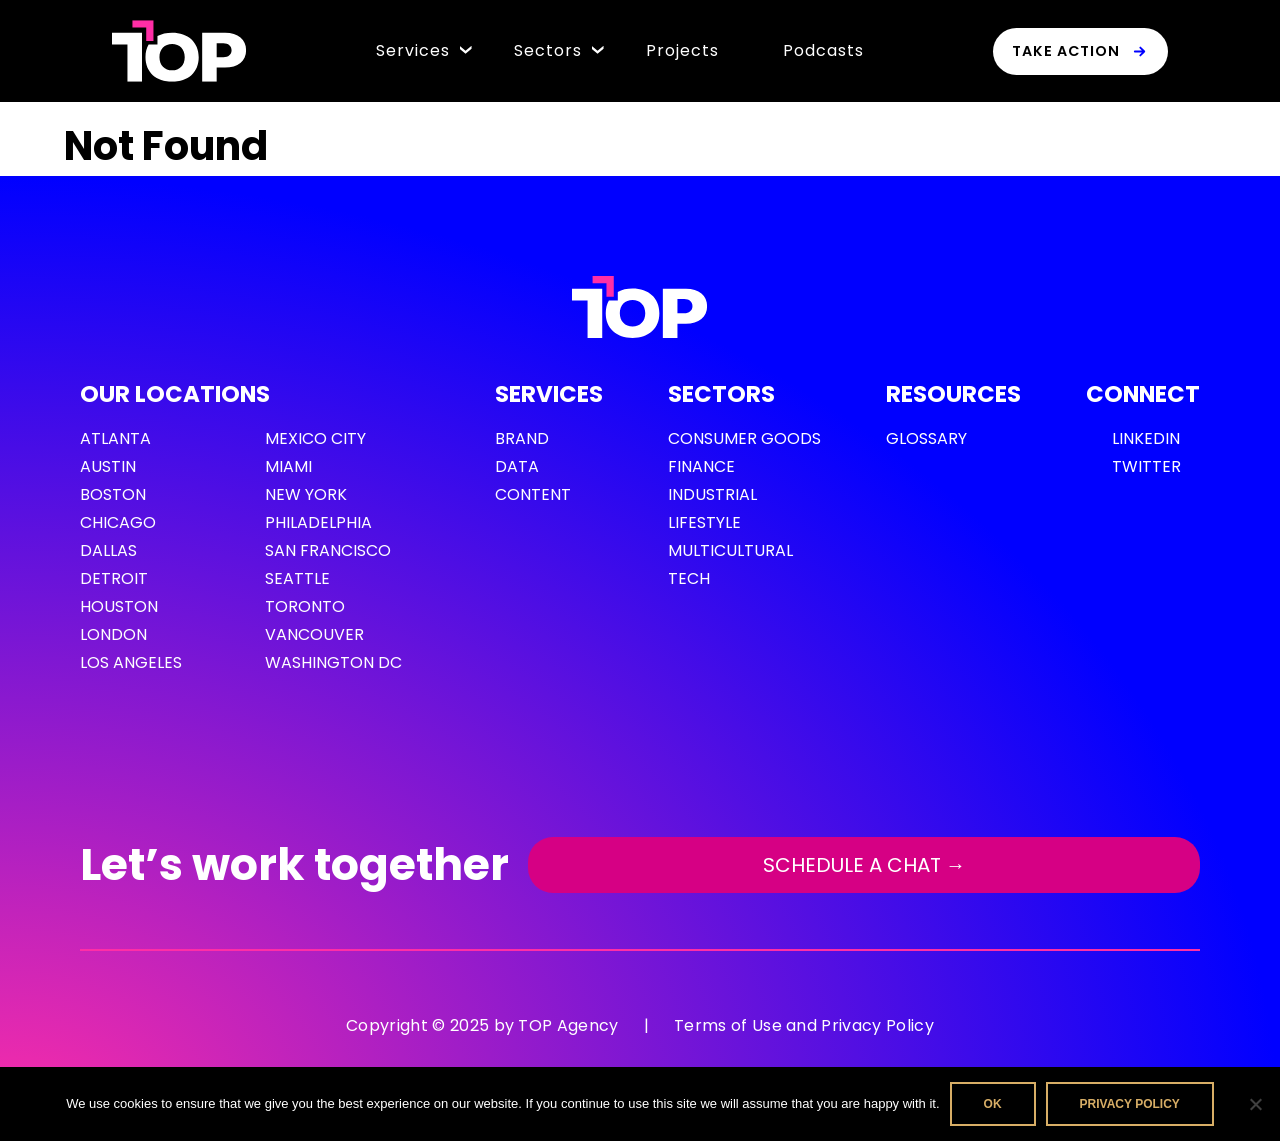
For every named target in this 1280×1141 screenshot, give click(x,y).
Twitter (1146, 466)
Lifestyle (704, 522)
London (113, 634)
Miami (288, 466)
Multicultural (730, 550)
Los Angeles (131, 662)
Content (533, 494)
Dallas (108, 550)
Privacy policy (1130, 1104)
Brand (522, 438)
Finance (701, 466)
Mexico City (315, 438)
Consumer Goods (744, 438)
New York (306, 494)
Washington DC (333, 662)
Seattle (297, 578)
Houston (119, 606)
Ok (993, 1104)
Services (413, 50)
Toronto (305, 606)
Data (517, 466)
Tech (689, 578)
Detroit (114, 578)
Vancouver (314, 634)
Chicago (118, 522)
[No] (1255, 1104)
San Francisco (328, 550)
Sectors (548, 50)
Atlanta (115, 438)
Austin (108, 466)
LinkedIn (1146, 438)
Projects (682, 50)
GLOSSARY (926, 438)
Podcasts (823, 50)
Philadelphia (318, 522)
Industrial (712, 494)
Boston (113, 494)
